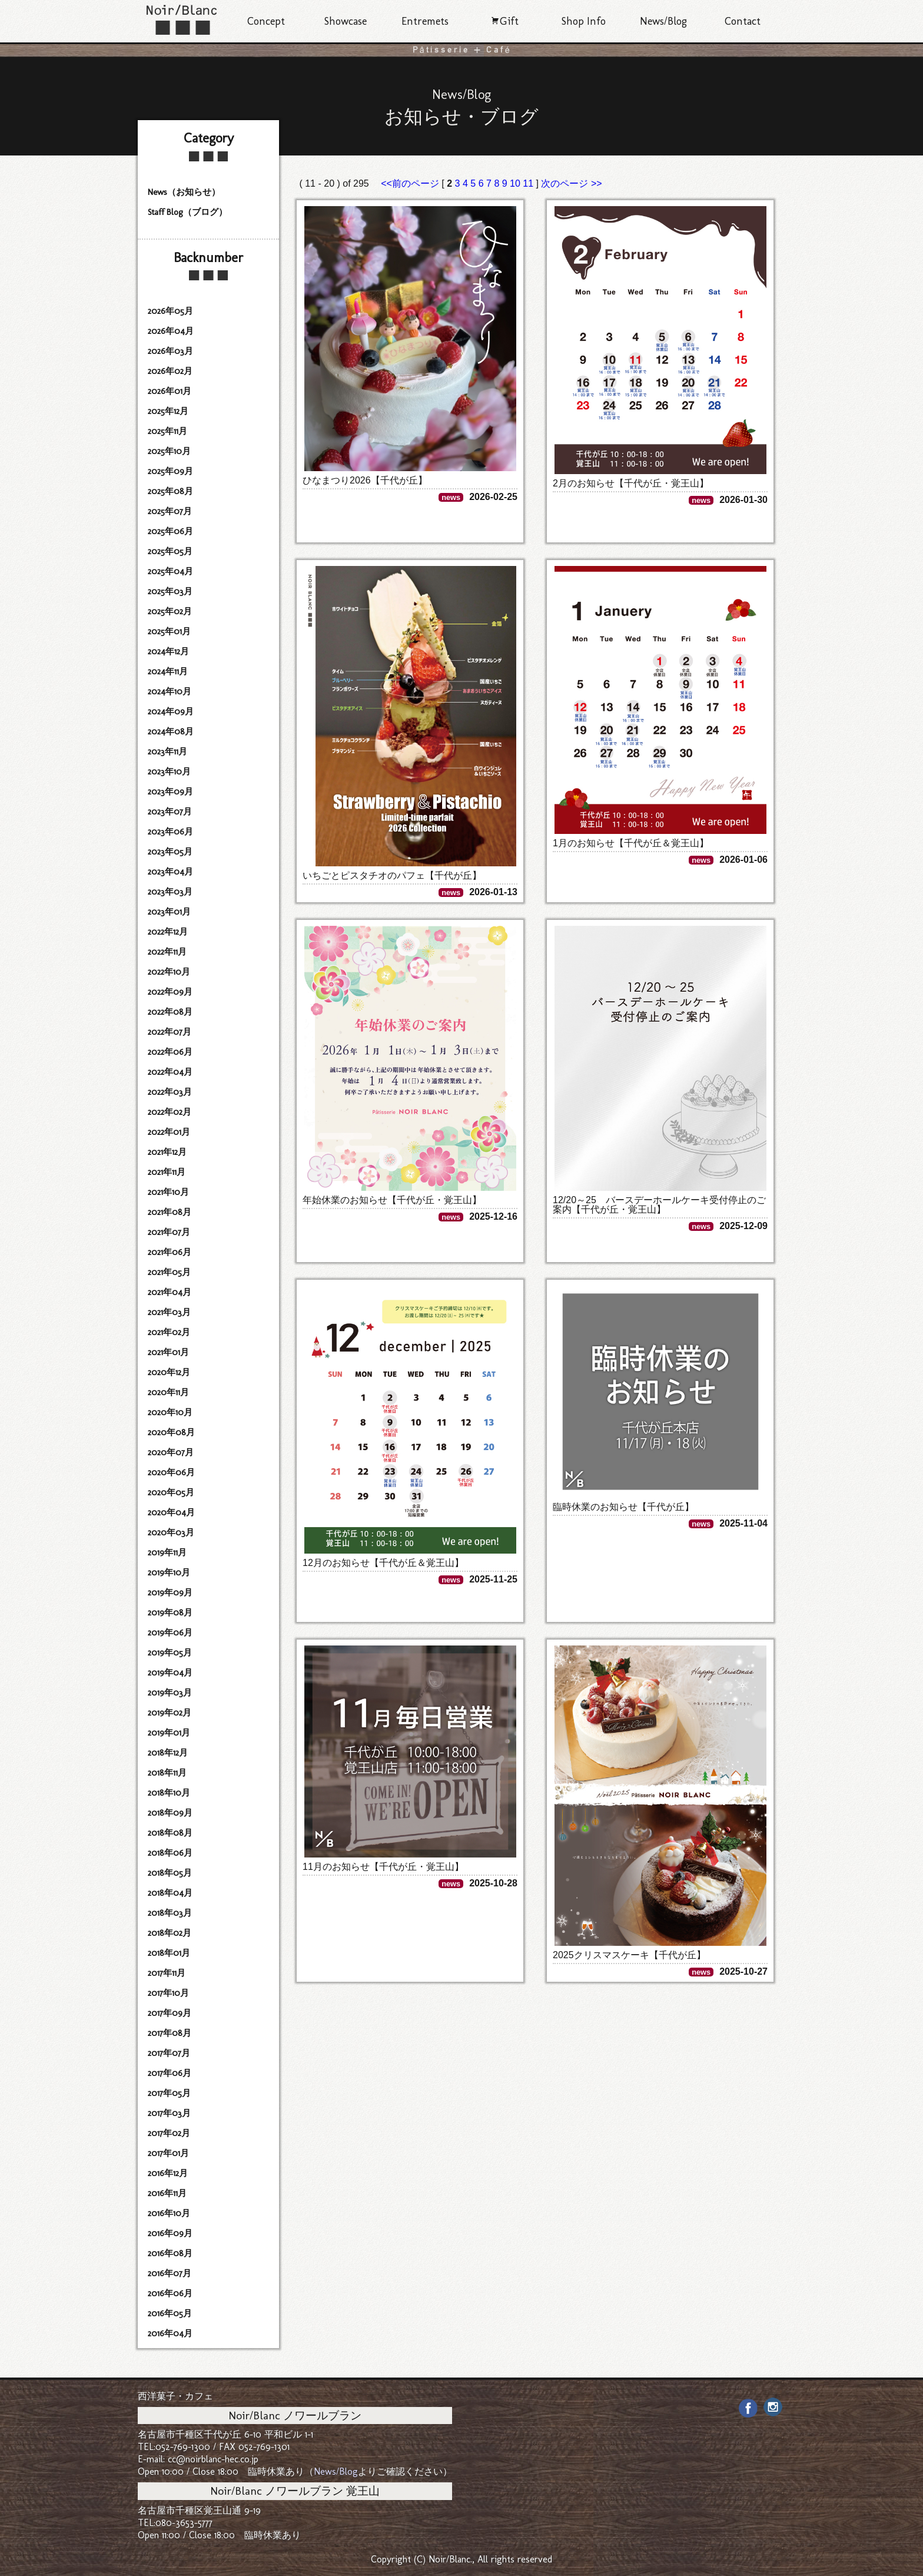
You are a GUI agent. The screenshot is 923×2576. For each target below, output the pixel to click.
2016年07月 (169, 2273)
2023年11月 (167, 751)
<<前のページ (411, 183)
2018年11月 (167, 1772)
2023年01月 (169, 911)
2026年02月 (170, 371)
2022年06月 (170, 1052)
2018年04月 (170, 1893)
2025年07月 (170, 511)
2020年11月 (168, 1392)
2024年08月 (171, 731)
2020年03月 (171, 1532)
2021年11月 (166, 1172)
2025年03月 (170, 591)
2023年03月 (170, 891)
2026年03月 (170, 351)
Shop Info (584, 21)
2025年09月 (170, 471)
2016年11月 (167, 2193)
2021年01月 (168, 1352)
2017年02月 (169, 2133)
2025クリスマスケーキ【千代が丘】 (629, 1955)
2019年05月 (170, 1652)
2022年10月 (169, 971)
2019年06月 (170, 1632)
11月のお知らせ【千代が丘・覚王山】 (383, 1867)
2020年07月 (171, 1452)
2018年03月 (170, 1913)
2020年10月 (170, 1412)
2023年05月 (170, 851)
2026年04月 (171, 331)
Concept (266, 21)
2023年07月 (170, 811)
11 (528, 183)
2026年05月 (170, 311)
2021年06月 (169, 1252)
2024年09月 (171, 711)
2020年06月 (171, 1472)
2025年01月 (169, 631)
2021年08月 (169, 1212)
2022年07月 (169, 1032)
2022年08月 (170, 1011)
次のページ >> (571, 183)
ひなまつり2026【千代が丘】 (365, 480)
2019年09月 (170, 1592)
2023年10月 (169, 771)
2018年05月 (170, 1873)
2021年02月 (169, 1332)
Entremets (425, 21)
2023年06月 (170, 831)
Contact (743, 21)
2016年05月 (170, 2313)
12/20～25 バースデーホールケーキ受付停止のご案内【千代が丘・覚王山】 (659, 1204)
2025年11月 (167, 431)
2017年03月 (169, 2113)
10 (515, 183)
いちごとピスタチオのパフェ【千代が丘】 (392, 875)
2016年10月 (169, 2213)
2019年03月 (170, 1692)
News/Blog (663, 21)
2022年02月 (169, 1112)
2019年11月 (167, 1552)
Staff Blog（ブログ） (187, 212)
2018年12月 (168, 1752)
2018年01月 (169, 1953)
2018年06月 (170, 1852)
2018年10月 (169, 1792)
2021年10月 (168, 1192)
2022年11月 (167, 951)
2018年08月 (170, 1832)
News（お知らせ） (184, 192)
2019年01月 (169, 1732)
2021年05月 (169, 1272)
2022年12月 (168, 931)
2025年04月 (170, 571)
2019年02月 (169, 1712)
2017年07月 (169, 2053)
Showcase (345, 21)
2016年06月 (170, 2293)
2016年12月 (168, 2173)
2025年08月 (170, 491)
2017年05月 (169, 2093)
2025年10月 (169, 451)
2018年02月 (169, 1933)
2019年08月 (170, 1612)
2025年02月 (170, 611)
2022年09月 (170, 991)
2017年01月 (168, 2153)
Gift (504, 21)
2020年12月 (169, 1372)
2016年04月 (170, 2333)
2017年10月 (168, 1993)
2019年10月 (169, 1572)
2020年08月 (171, 1432)
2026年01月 (169, 391)
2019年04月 (170, 1672)
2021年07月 (169, 1232)
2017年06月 (169, 2073)
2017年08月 (169, 2033)
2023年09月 (170, 791)
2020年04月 (171, 1512)
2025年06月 (170, 531)
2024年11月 (168, 671)
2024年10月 (169, 691)
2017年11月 (166, 1973)
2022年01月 (169, 1132)
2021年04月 (169, 1292)
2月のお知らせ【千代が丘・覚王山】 (631, 483)
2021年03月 (169, 1312)
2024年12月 (168, 651)
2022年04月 (170, 1072)
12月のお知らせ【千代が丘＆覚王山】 (383, 1563)
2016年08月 (170, 2253)
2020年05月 (171, 1492)
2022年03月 (170, 1092)
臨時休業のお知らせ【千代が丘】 (623, 1507)
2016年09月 (170, 2233)
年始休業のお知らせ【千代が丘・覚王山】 (392, 1200)
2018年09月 (170, 1812)
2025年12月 (168, 411)
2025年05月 (170, 551)
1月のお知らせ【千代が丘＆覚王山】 (631, 843)
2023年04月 (170, 871)
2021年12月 (167, 1152)
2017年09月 (169, 2013)
